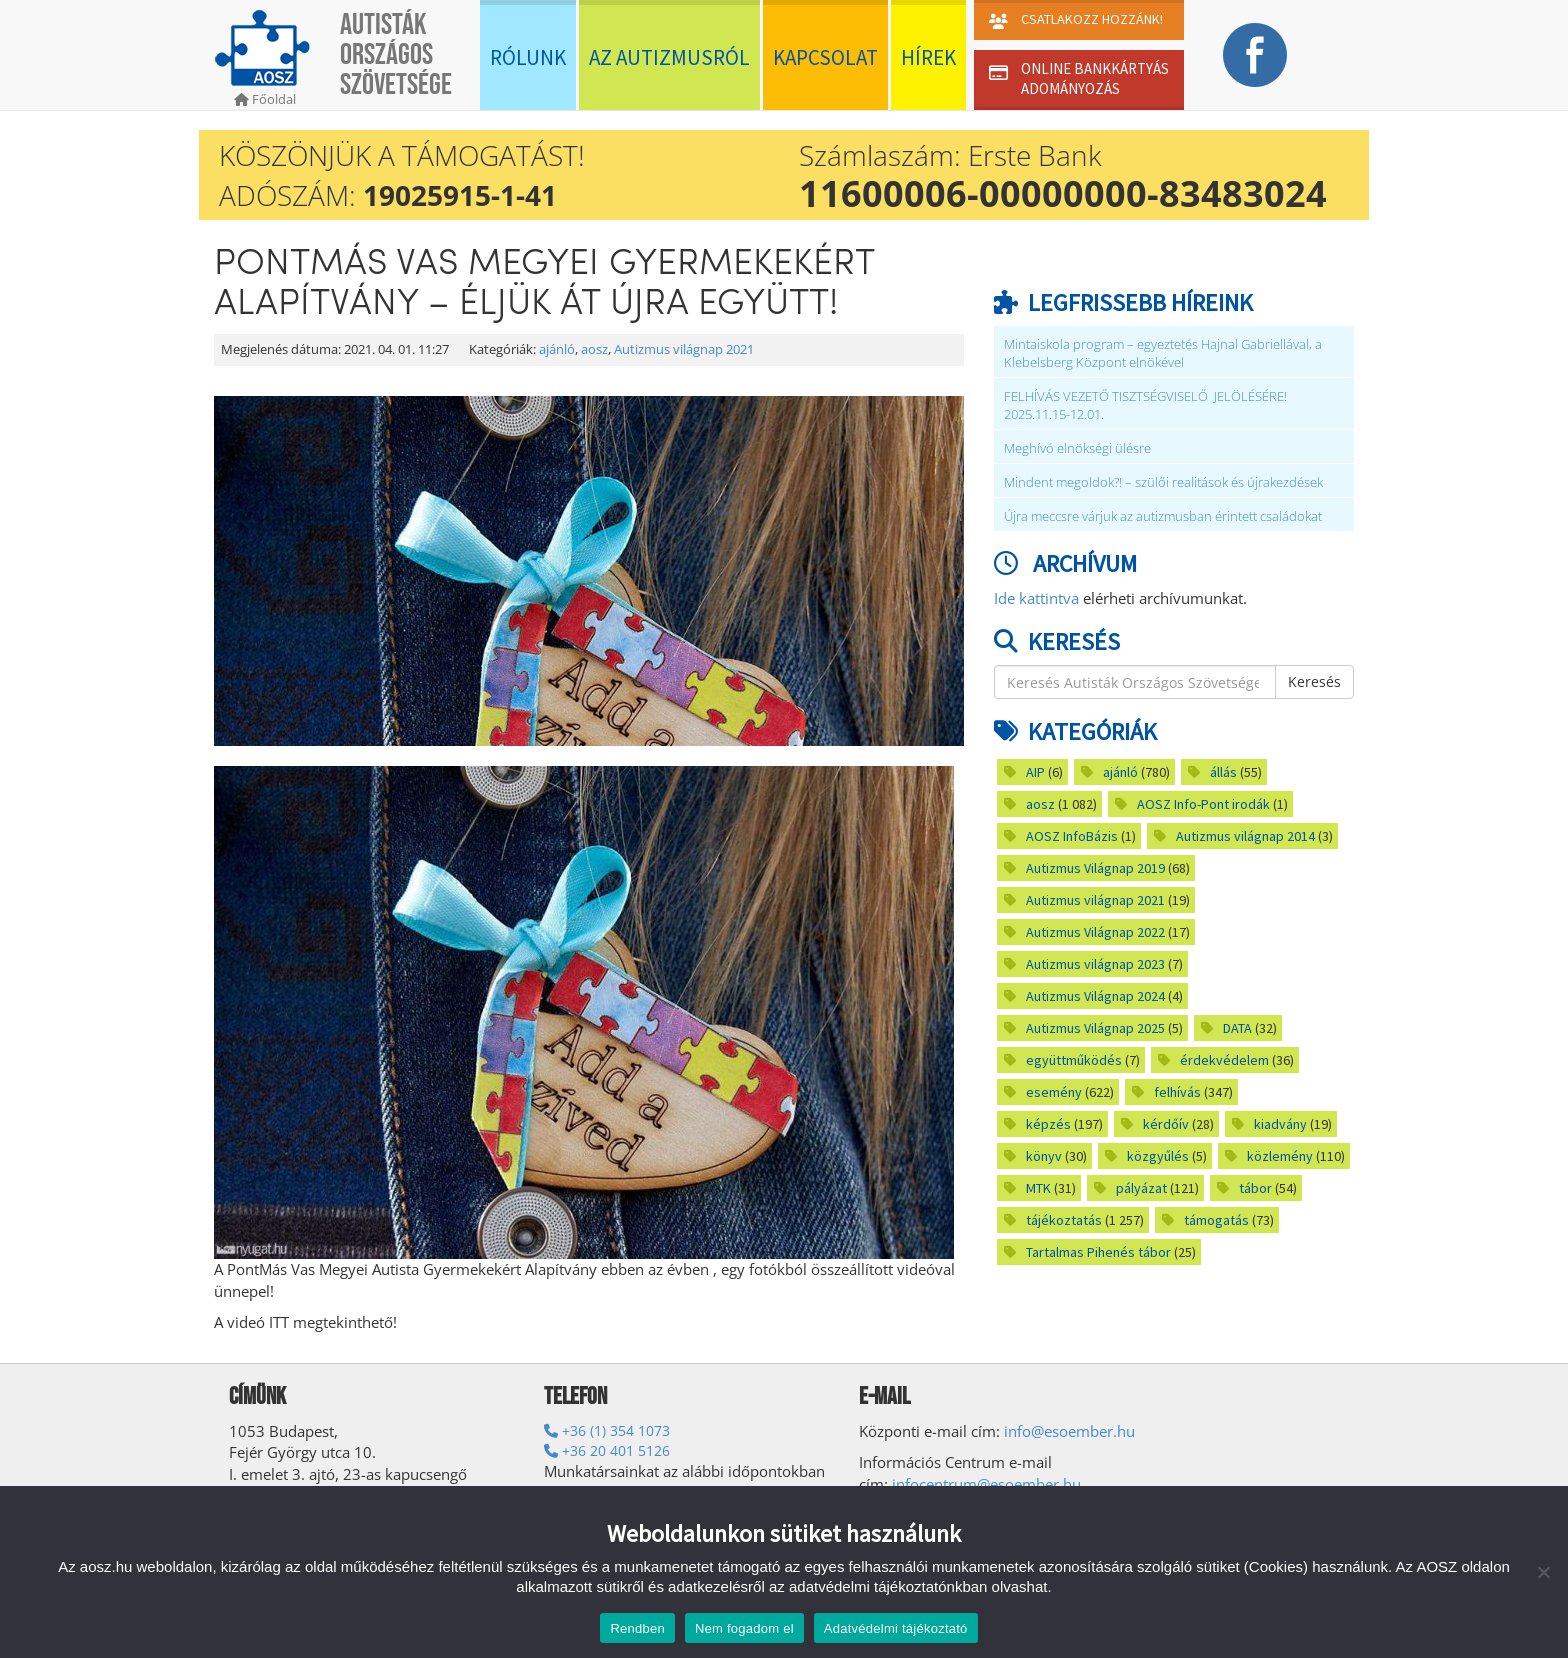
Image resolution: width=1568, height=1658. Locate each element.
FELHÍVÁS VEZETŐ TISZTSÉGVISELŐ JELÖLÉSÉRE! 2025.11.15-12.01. (1145, 405)
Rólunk (528, 57)
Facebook (1254, 55)
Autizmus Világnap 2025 (1095, 1028)
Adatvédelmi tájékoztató (896, 1628)
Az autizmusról (669, 57)
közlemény (1280, 1156)
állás (1223, 772)
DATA (1237, 1028)
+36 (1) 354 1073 (607, 1430)
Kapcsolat (825, 57)
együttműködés (1074, 1060)
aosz (594, 349)
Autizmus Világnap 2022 (1095, 932)
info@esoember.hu (1069, 1431)
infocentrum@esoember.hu (986, 1484)
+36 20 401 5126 (607, 1450)
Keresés (1314, 681)
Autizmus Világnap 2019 (1095, 868)
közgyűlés (1158, 1156)
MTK (1038, 1188)
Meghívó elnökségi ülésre (1077, 448)
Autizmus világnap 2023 (1095, 964)
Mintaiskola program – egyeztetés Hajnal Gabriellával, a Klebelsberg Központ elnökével (1163, 353)
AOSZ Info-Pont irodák (1203, 804)
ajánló (557, 349)
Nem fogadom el (744, 1628)
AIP (1035, 772)
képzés (1048, 1124)
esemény (1054, 1092)
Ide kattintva (1036, 598)
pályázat (1141, 1188)
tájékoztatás (1064, 1220)
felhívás (1177, 1092)
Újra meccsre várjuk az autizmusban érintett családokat (1163, 516)
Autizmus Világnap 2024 (1095, 996)
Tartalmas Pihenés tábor (1098, 1252)
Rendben (637, 1628)
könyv (1044, 1156)
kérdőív (1166, 1124)
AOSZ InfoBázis (1072, 836)
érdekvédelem (1224, 1060)
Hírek (928, 57)
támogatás (1216, 1220)
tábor (1255, 1188)
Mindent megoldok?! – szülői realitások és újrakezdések (1165, 482)
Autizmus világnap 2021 (684, 349)
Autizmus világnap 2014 (1245, 836)
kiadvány (1280, 1124)
